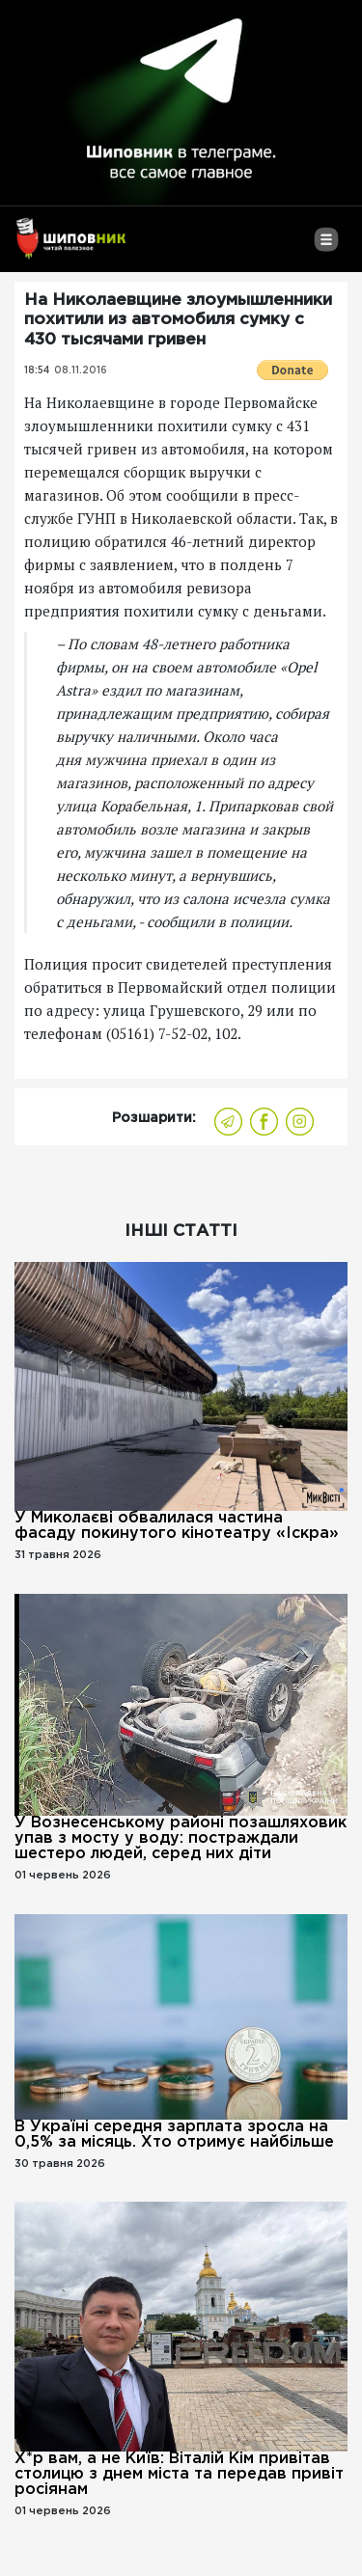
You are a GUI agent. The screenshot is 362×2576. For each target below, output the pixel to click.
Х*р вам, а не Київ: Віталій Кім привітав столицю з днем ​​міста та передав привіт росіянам (179, 2474)
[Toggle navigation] (326, 247)
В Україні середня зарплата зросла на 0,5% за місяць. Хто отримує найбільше (174, 2135)
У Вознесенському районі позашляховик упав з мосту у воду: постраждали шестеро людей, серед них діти (180, 1838)
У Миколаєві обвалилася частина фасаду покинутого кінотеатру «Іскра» (176, 1526)
